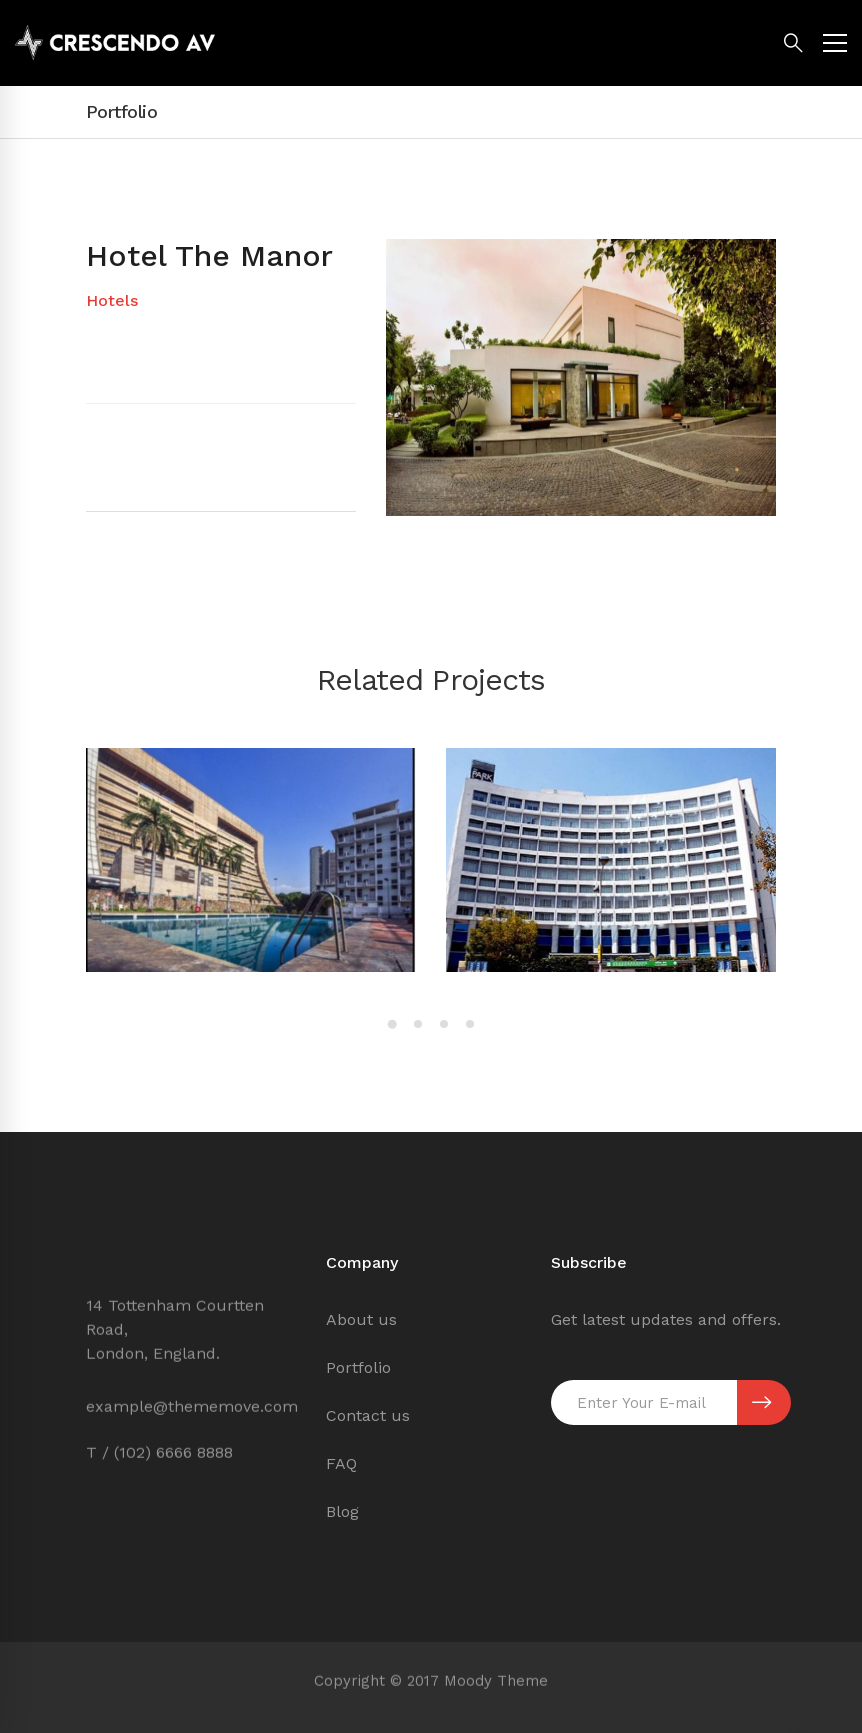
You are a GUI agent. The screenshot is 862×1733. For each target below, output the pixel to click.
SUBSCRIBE (761, 1403)
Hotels (112, 300)
